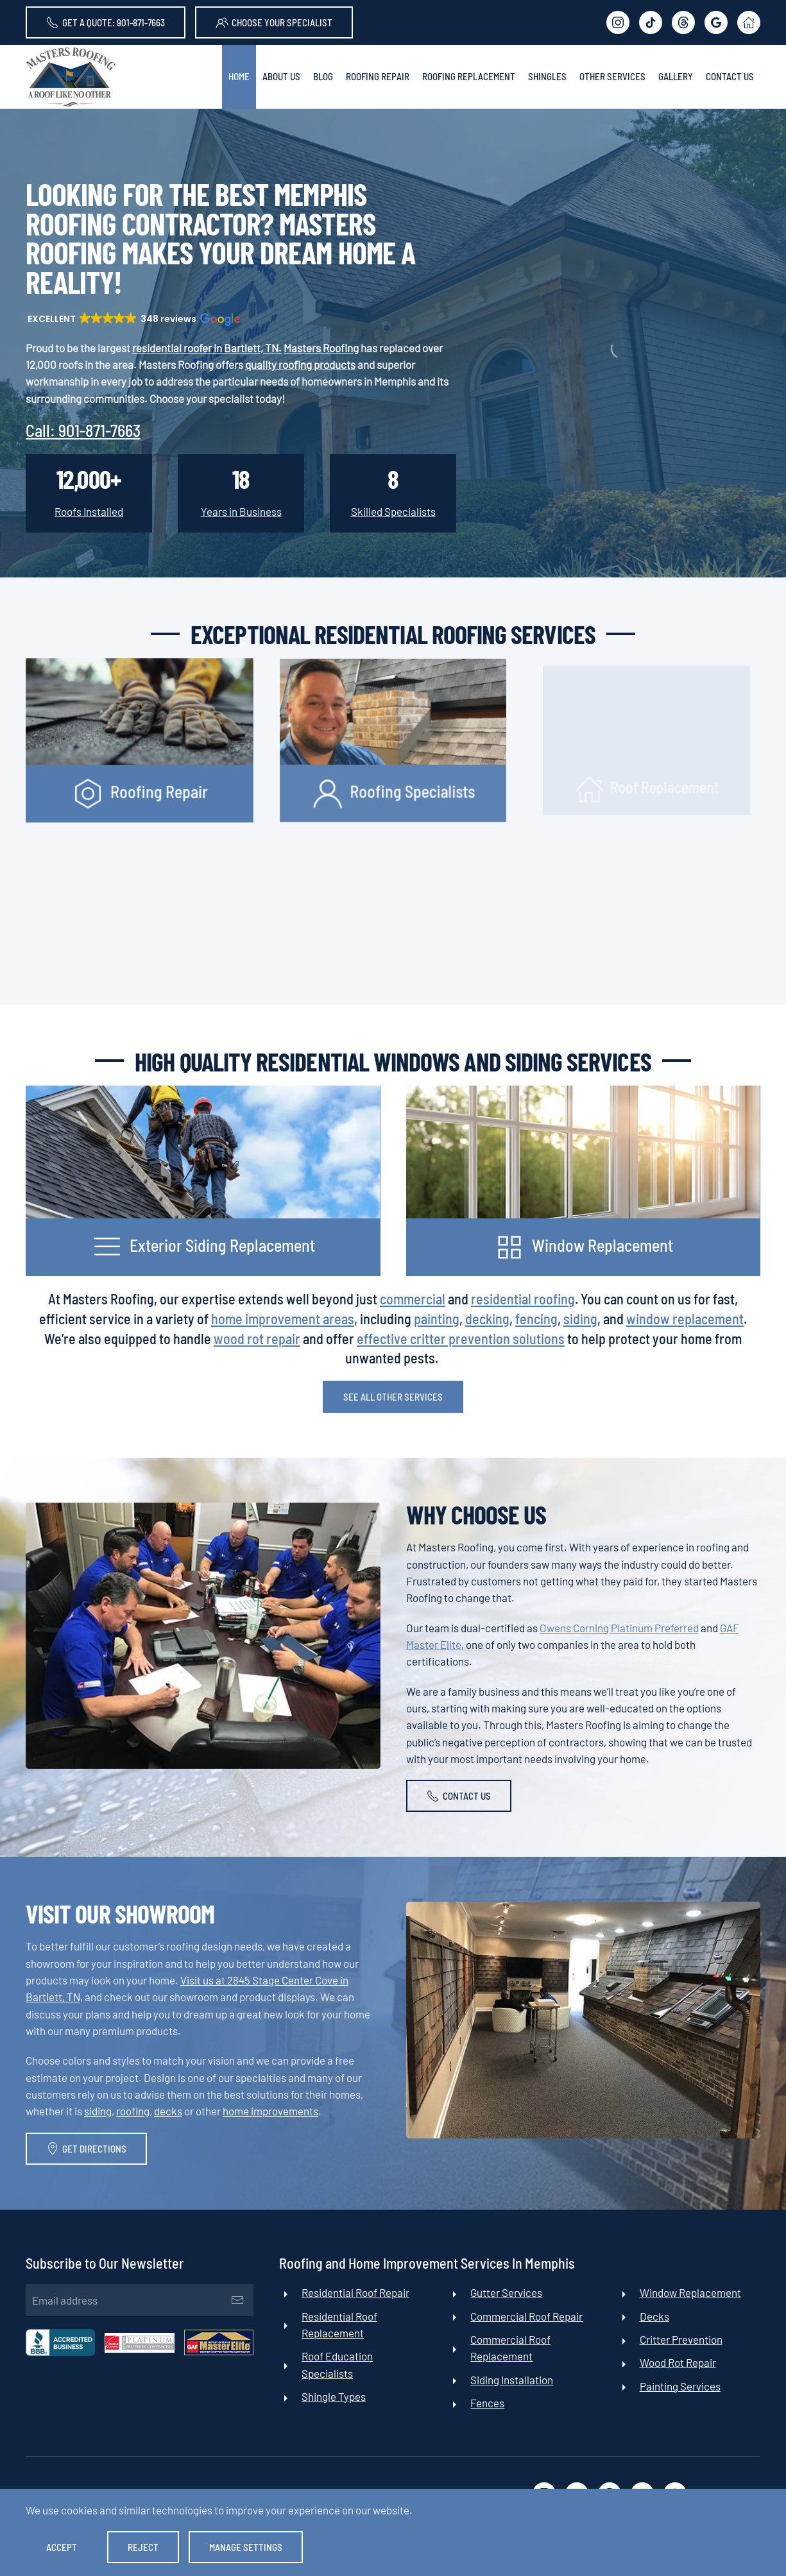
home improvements (270, 2110)
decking (487, 1318)
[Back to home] (70, 77)
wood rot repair (257, 1338)
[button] (133, 318)
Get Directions (86, 2148)
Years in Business (241, 511)
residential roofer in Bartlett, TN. (207, 347)
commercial (412, 1298)
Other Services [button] (612, 76)
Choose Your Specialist (274, 22)
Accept (61, 2547)
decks (168, 2110)
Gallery (675, 76)
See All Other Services (393, 1397)
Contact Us (730, 76)
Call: (83, 430)
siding (580, 1318)
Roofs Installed (89, 511)
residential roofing (523, 1298)
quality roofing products (300, 364)
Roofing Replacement (468, 76)
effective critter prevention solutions (461, 1338)
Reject (143, 2547)
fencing (536, 1318)
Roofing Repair (377, 76)
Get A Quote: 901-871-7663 (105, 22)
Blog (323, 76)
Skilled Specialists (393, 511)
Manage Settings (245, 2547)
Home (239, 76)
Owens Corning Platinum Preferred (619, 1627)
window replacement (685, 1318)
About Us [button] (281, 76)
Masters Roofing (321, 347)
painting (436, 1318)
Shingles (547, 76)
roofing (133, 2110)
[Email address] (136, 2300)
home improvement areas (282, 1318)
